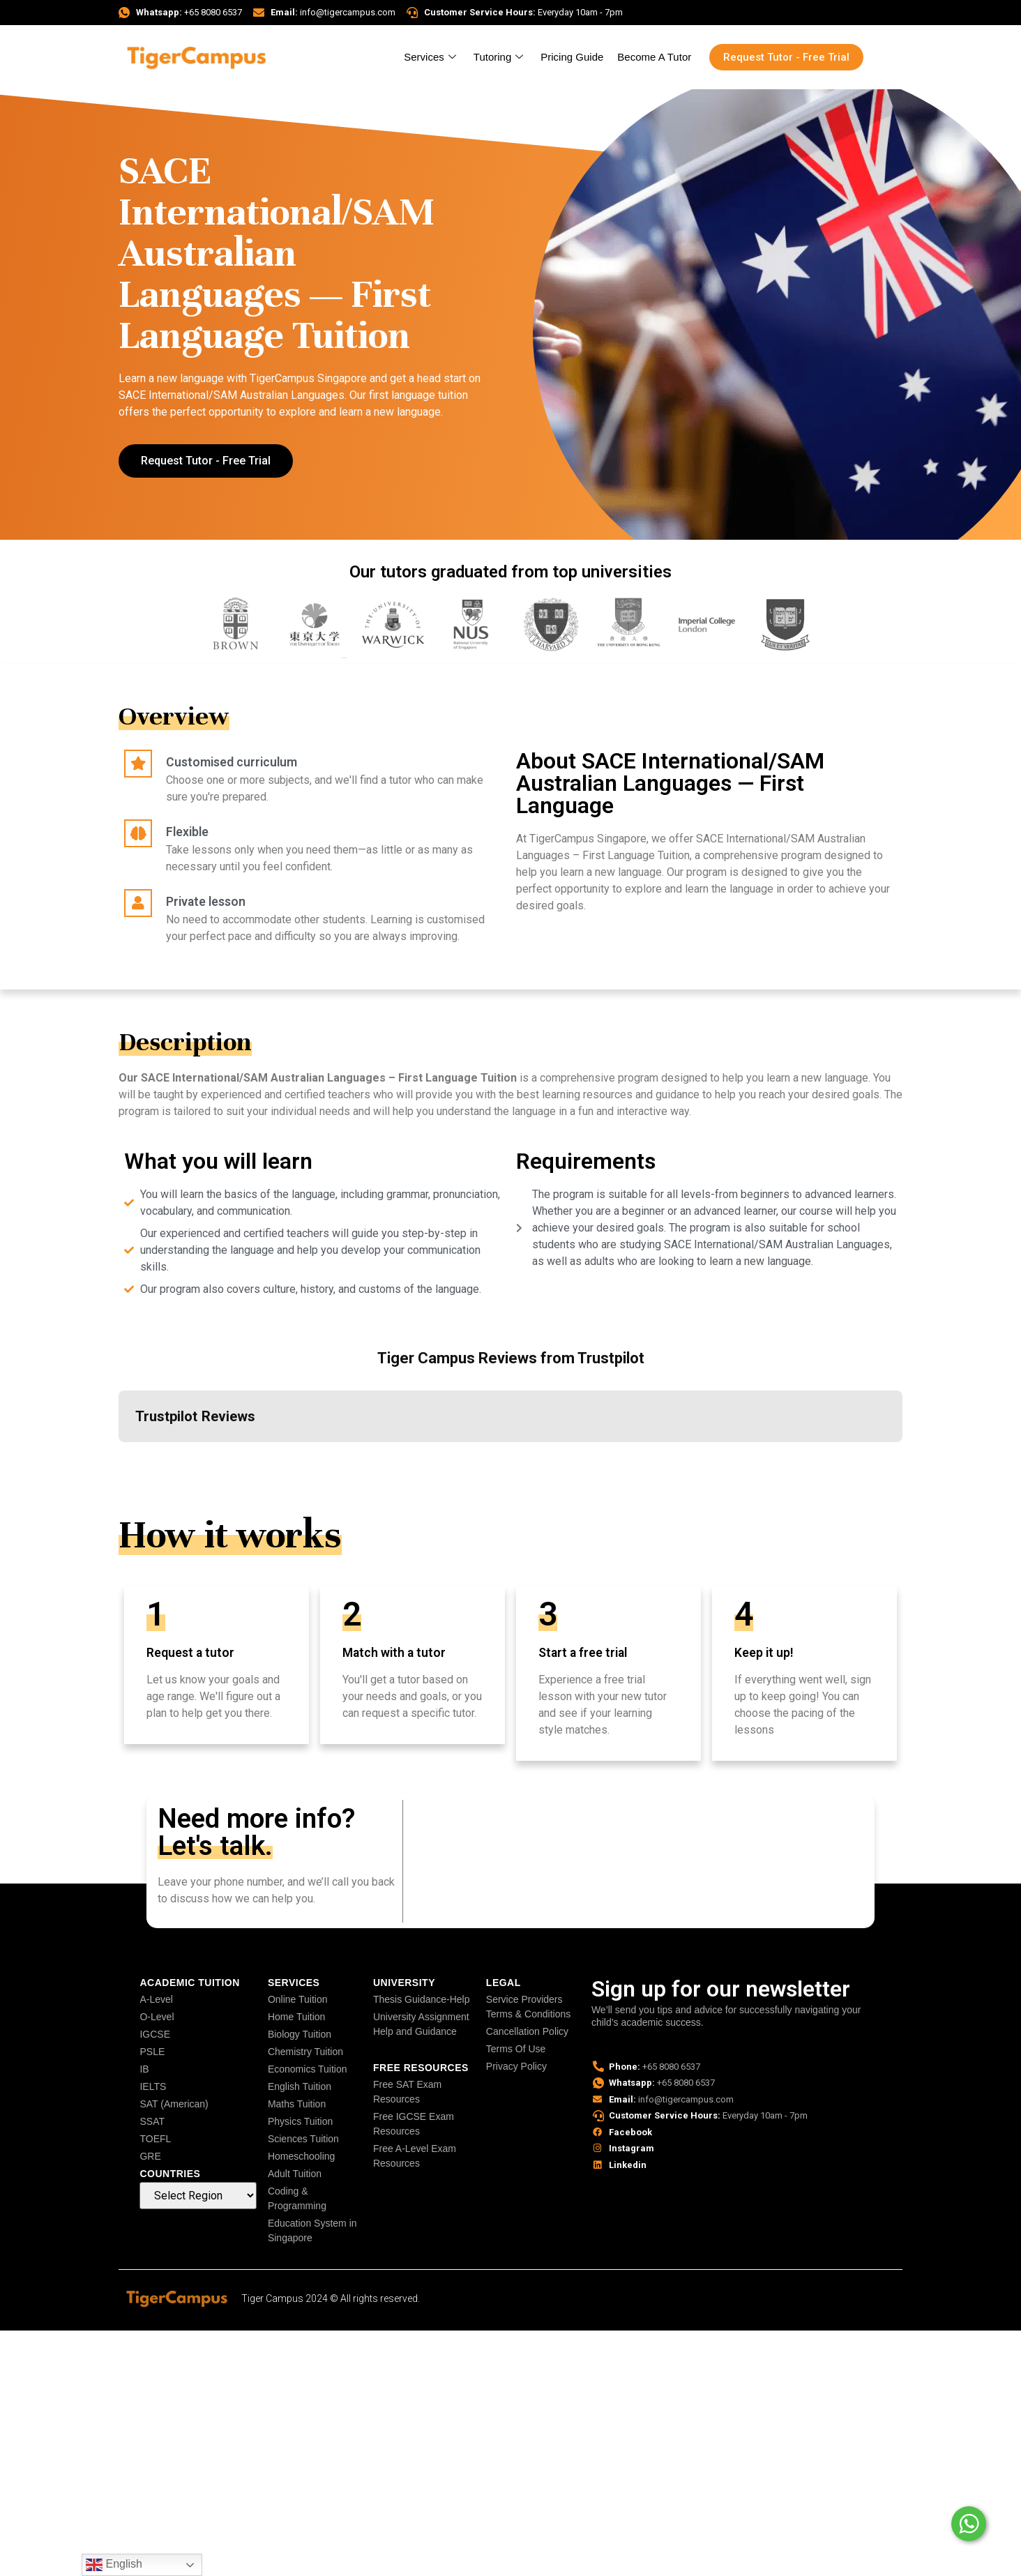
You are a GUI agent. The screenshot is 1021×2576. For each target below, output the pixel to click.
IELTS (152, 2086)
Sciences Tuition (303, 2138)
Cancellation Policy (527, 2031)
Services (432, 57)
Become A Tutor (654, 57)
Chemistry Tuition (305, 2051)
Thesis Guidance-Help (421, 1999)
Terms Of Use (516, 2048)
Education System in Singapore (312, 2230)
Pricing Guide (571, 57)
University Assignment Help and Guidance (421, 2024)
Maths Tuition (297, 2103)
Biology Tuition (299, 2034)
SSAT (152, 2121)
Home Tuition (296, 2016)
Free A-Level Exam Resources (414, 2156)
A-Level (155, 1999)
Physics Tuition (300, 2121)
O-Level (156, 2016)
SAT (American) (173, 2103)
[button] (118, 1456)
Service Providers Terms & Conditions (528, 2007)
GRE (149, 2156)
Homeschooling (301, 2156)
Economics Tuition (307, 2069)
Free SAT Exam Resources (407, 2092)
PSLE (152, 2051)
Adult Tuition (295, 2173)
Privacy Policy (516, 2066)
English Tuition (299, 2086)
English (114, 2564)
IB (144, 2069)
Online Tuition (298, 1999)
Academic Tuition (189, 1982)
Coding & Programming (297, 2198)
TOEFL (155, 2138)
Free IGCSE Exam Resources (413, 2124)
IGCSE (154, 2034)
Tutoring (500, 57)
